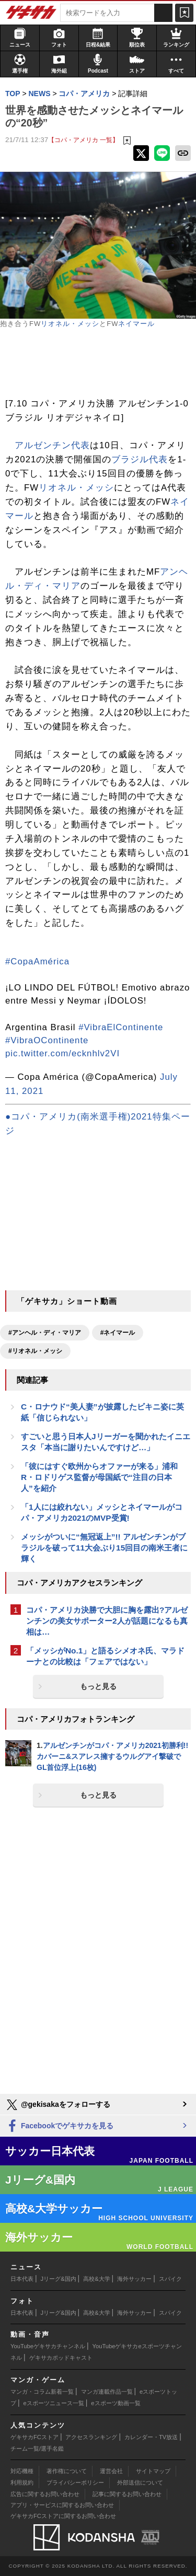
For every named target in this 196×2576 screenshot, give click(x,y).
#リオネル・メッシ (35, 1351)
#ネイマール (117, 1332)
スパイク (170, 2279)
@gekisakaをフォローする (57, 2105)
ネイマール (136, 324)
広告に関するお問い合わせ (44, 2494)
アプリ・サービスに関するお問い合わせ (62, 2505)
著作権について (67, 2471)
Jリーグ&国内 (58, 2279)
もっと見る (98, 1686)
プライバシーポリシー (75, 2482)
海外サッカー (134, 2279)
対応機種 (21, 2471)
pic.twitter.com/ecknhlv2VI (62, 1053)
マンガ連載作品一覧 (107, 2391)
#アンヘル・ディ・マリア (44, 1332)
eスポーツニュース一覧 (54, 2403)
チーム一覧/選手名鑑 (37, 2448)
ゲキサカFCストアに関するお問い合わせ (63, 2516)
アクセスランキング (91, 2437)
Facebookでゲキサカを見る (59, 2126)
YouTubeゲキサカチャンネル (47, 2346)
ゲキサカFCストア (34, 2437)
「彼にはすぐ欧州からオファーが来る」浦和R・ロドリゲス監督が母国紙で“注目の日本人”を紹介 (99, 1477)
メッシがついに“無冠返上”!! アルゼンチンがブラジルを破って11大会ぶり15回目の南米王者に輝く (104, 1547)
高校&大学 (96, 2279)
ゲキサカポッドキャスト (61, 2357)
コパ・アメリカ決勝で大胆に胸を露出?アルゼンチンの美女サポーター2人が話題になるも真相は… (107, 1620)
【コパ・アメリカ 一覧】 (83, 139)
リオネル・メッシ (70, 324)
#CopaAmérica (37, 961)
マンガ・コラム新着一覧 (42, 2391)
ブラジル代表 (139, 459)
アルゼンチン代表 (52, 445)
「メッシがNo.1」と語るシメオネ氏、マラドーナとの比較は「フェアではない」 (105, 1656)
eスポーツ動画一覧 (115, 2403)
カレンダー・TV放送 (151, 2437)
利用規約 (21, 2482)
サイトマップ (153, 2471)
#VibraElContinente (120, 1027)
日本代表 (21, 2279)
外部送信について (140, 2482)
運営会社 (111, 2471)
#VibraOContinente (46, 1040)
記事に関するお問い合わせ (127, 2494)
